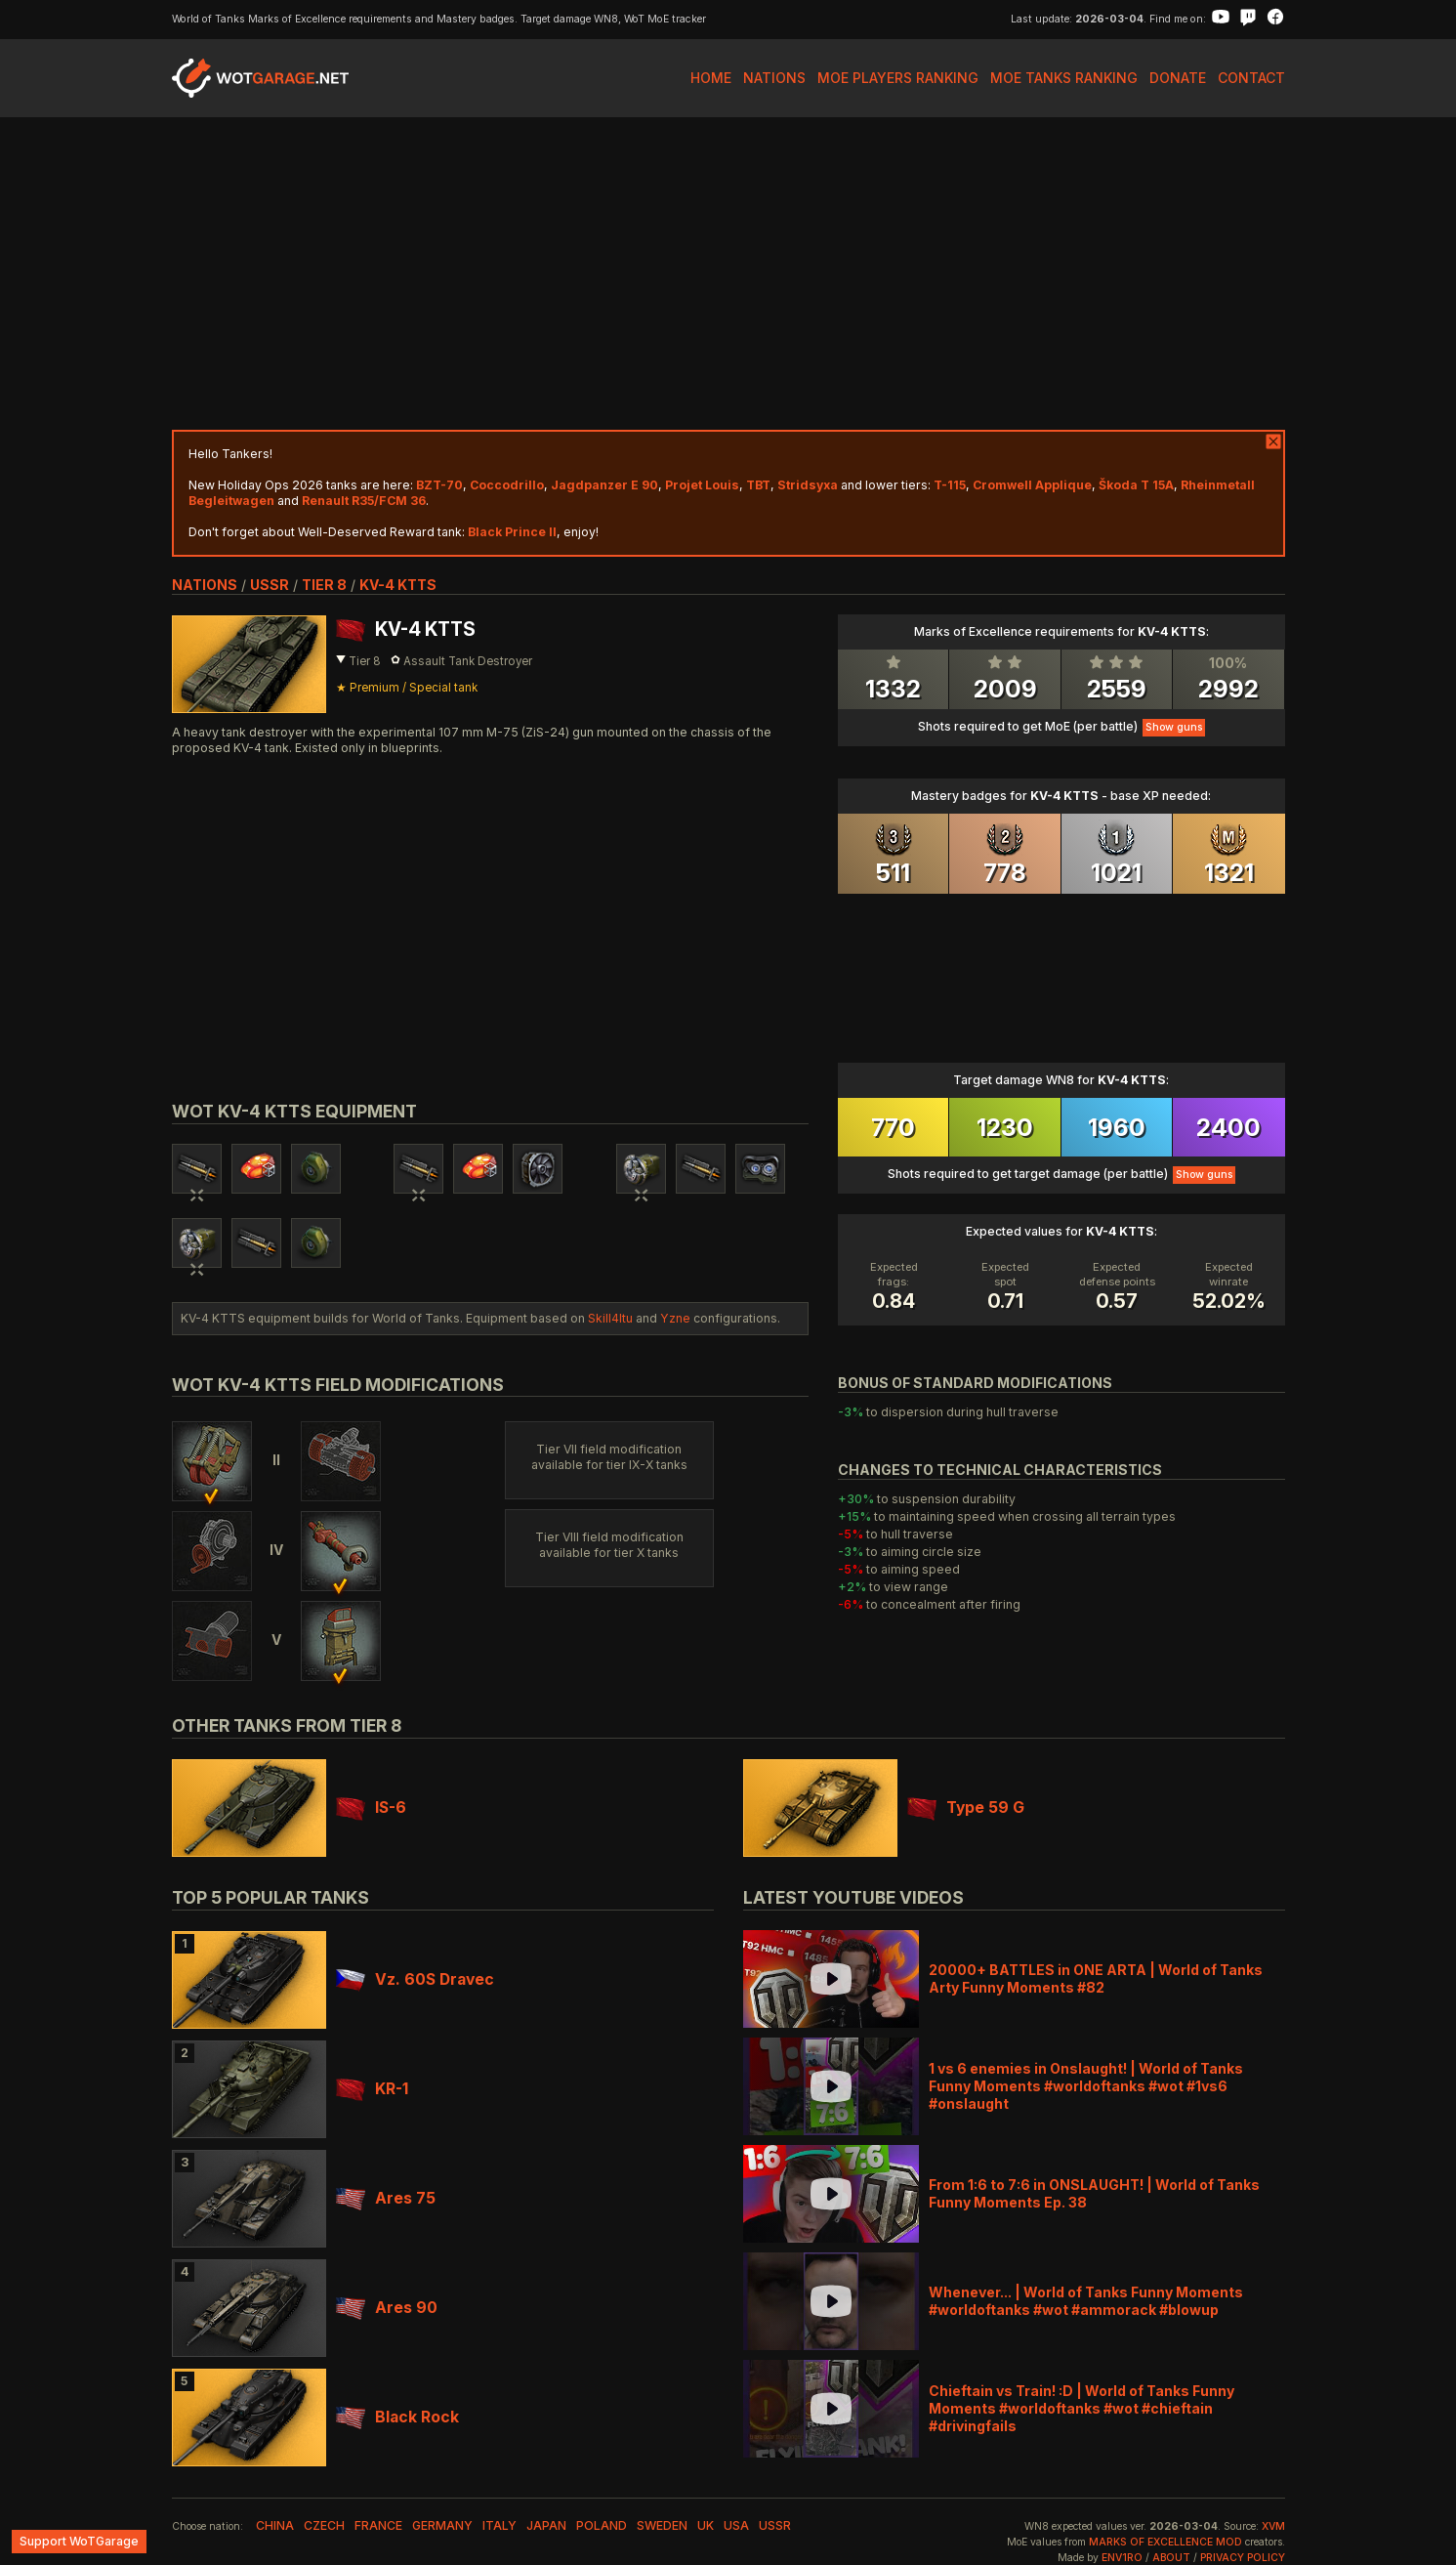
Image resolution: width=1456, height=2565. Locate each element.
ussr (269, 584)
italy (499, 2525)
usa (736, 2525)
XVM (1273, 2526)
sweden (662, 2525)
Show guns (1173, 727)
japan (546, 2525)
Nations (774, 77)
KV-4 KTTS (398, 584)
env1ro (1122, 2557)
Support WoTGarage (79, 2541)
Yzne (675, 1318)
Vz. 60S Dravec (415, 1979)
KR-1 (372, 2089)
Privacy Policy (1242, 2557)
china (275, 2525)
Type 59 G (965, 1807)
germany (442, 2525)
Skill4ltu (610, 1318)
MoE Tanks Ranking (1064, 77)
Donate (1177, 77)
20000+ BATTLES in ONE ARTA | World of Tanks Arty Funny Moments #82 (1096, 1978)
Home (710, 77)
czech (324, 2525)
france (378, 2525)
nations (204, 584)
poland (601, 2525)
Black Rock (397, 2417)
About (1171, 2557)
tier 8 (324, 584)
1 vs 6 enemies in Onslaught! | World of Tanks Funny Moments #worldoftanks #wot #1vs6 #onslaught (1086, 2086)
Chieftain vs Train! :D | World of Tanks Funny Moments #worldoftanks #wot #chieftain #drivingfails (1081, 2408)
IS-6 (371, 1807)
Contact (1251, 77)
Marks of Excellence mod (1165, 2542)
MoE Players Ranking (897, 77)
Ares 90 (386, 2307)
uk (705, 2525)
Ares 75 (386, 2198)
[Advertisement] (728, 273)
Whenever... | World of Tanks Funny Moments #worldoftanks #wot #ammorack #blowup (1086, 2301)
